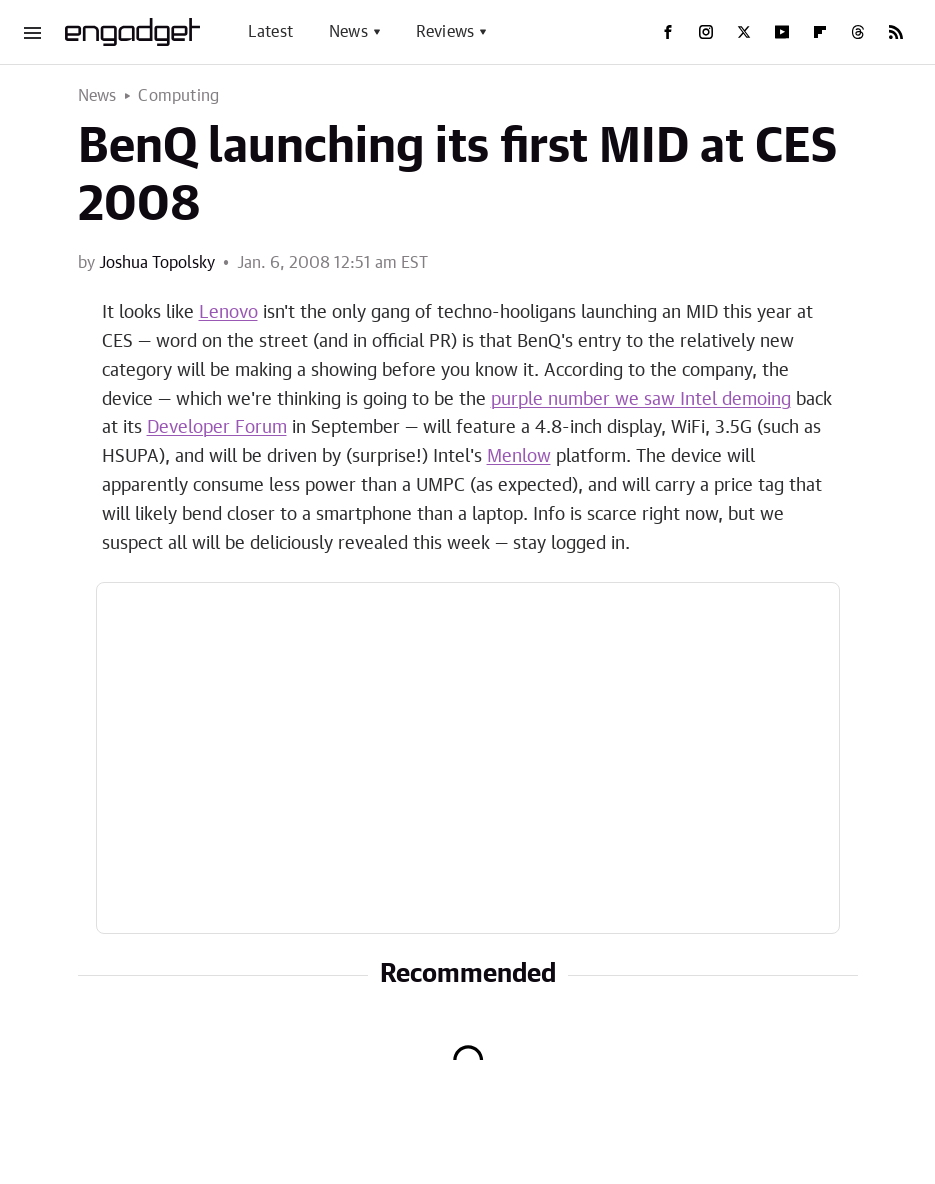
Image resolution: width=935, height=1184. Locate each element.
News (348, 32)
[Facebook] (668, 32)
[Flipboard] (820, 32)
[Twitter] (744, 32)
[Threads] (858, 32)
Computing (178, 96)
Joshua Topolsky (157, 263)
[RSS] (896, 32)
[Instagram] (706, 32)
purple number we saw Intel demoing (641, 400)
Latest (270, 32)
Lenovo (228, 313)
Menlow (519, 457)
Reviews (445, 32)
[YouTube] (782, 32)
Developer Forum (217, 428)
